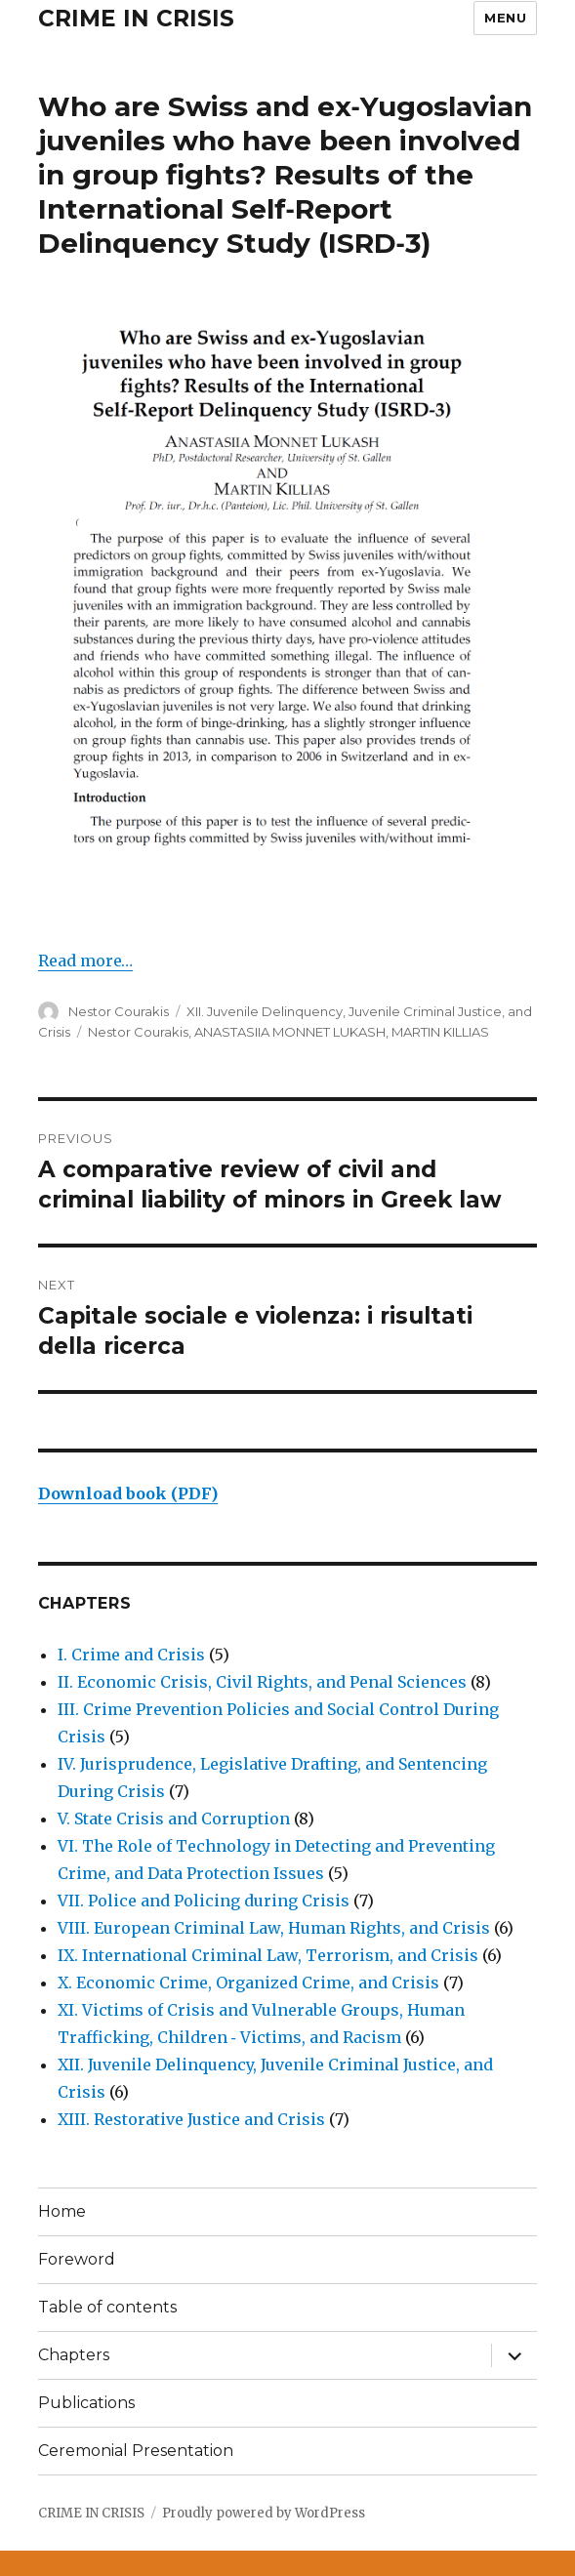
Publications (86, 2402)
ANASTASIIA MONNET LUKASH (290, 1032)
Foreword (76, 2259)
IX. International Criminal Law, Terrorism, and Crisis (268, 1955)
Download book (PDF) (128, 1493)
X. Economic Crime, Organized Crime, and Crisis (248, 1982)
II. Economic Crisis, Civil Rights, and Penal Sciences (262, 1682)
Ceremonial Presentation (135, 2450)
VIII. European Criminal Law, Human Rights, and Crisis (274, 1928)
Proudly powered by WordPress (263, 2513)
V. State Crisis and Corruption (174, 1818)
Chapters (73, 2355)
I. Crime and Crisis (131, 1654)
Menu (505, 17)
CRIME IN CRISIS (136, 18)
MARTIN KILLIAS (440, 1032)
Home (62, 2211)
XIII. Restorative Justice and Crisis (191, 2119)
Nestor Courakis (118, 1011)
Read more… (85, 960)
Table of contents (107, 2307)
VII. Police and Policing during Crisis (203, 1900)
